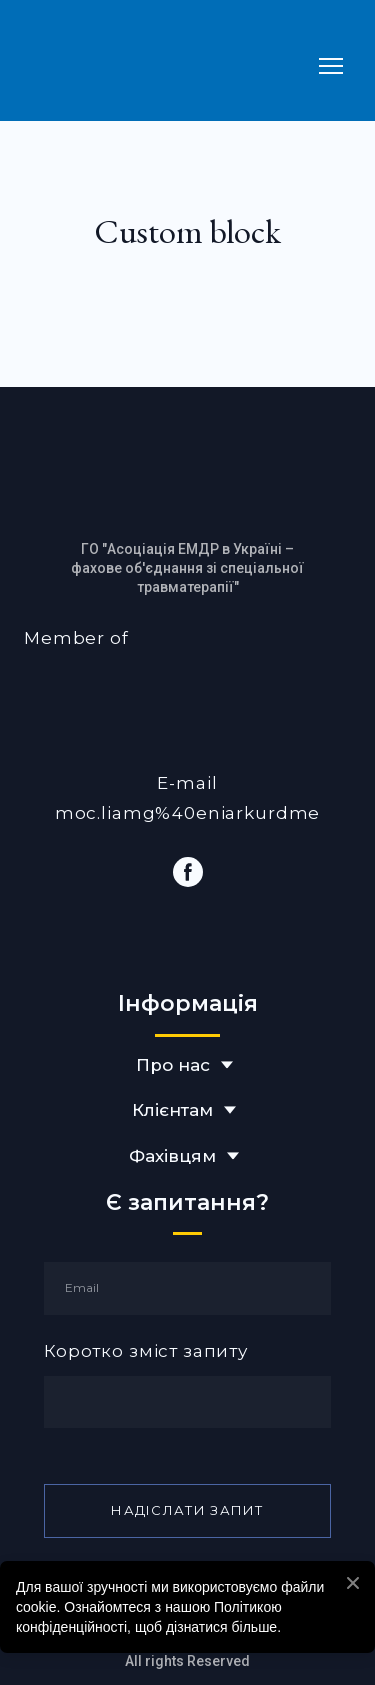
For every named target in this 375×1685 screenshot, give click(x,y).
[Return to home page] (167, 65)
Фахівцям (172, 1156)
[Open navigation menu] (331, 66)
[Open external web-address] (187, 701)
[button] (188, 872)
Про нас (173, 1065)
